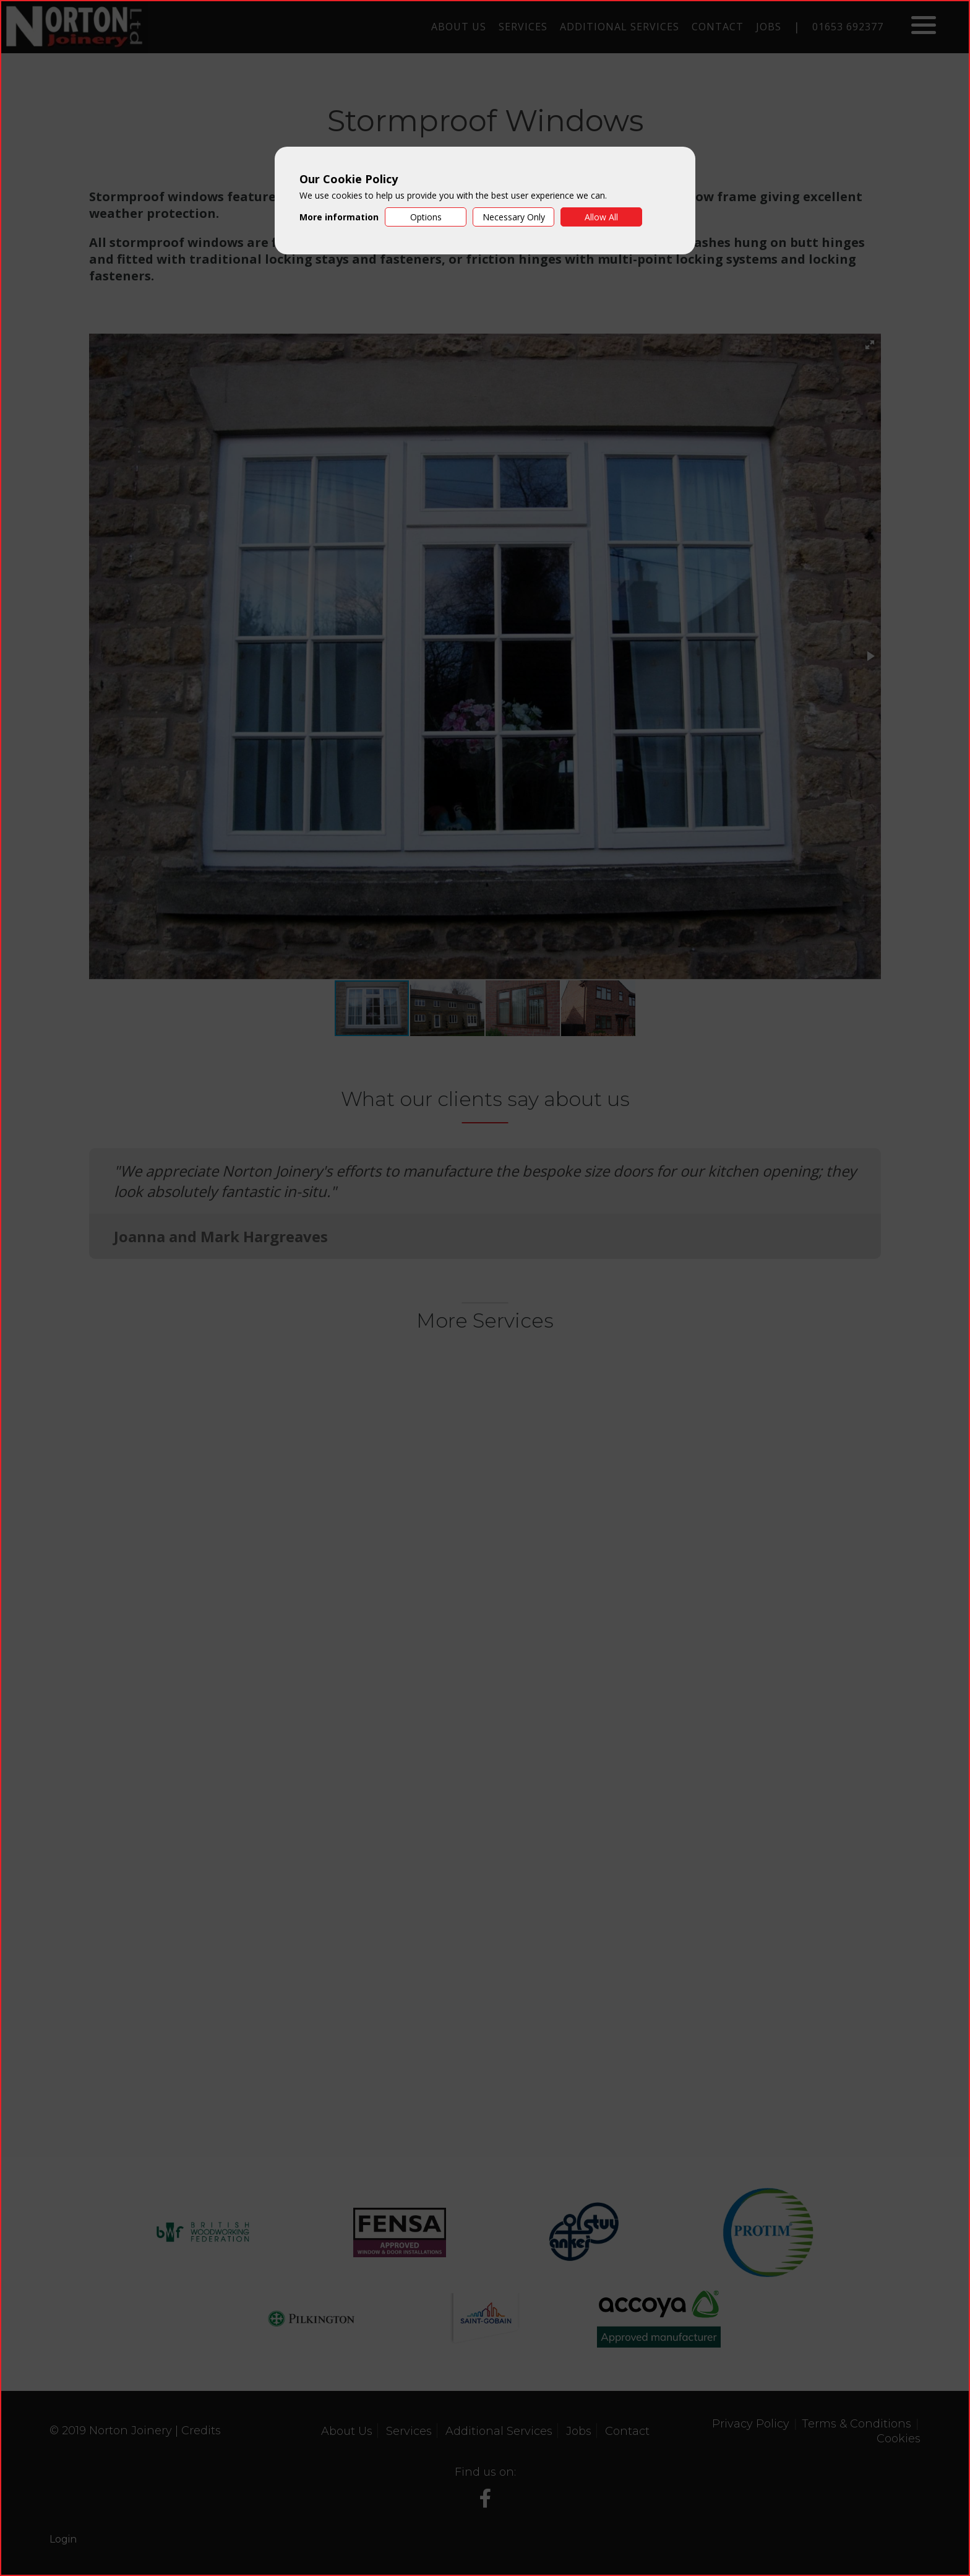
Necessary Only (514, 217)
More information (339, 217)
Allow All (601, 217)
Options (426, 217)
